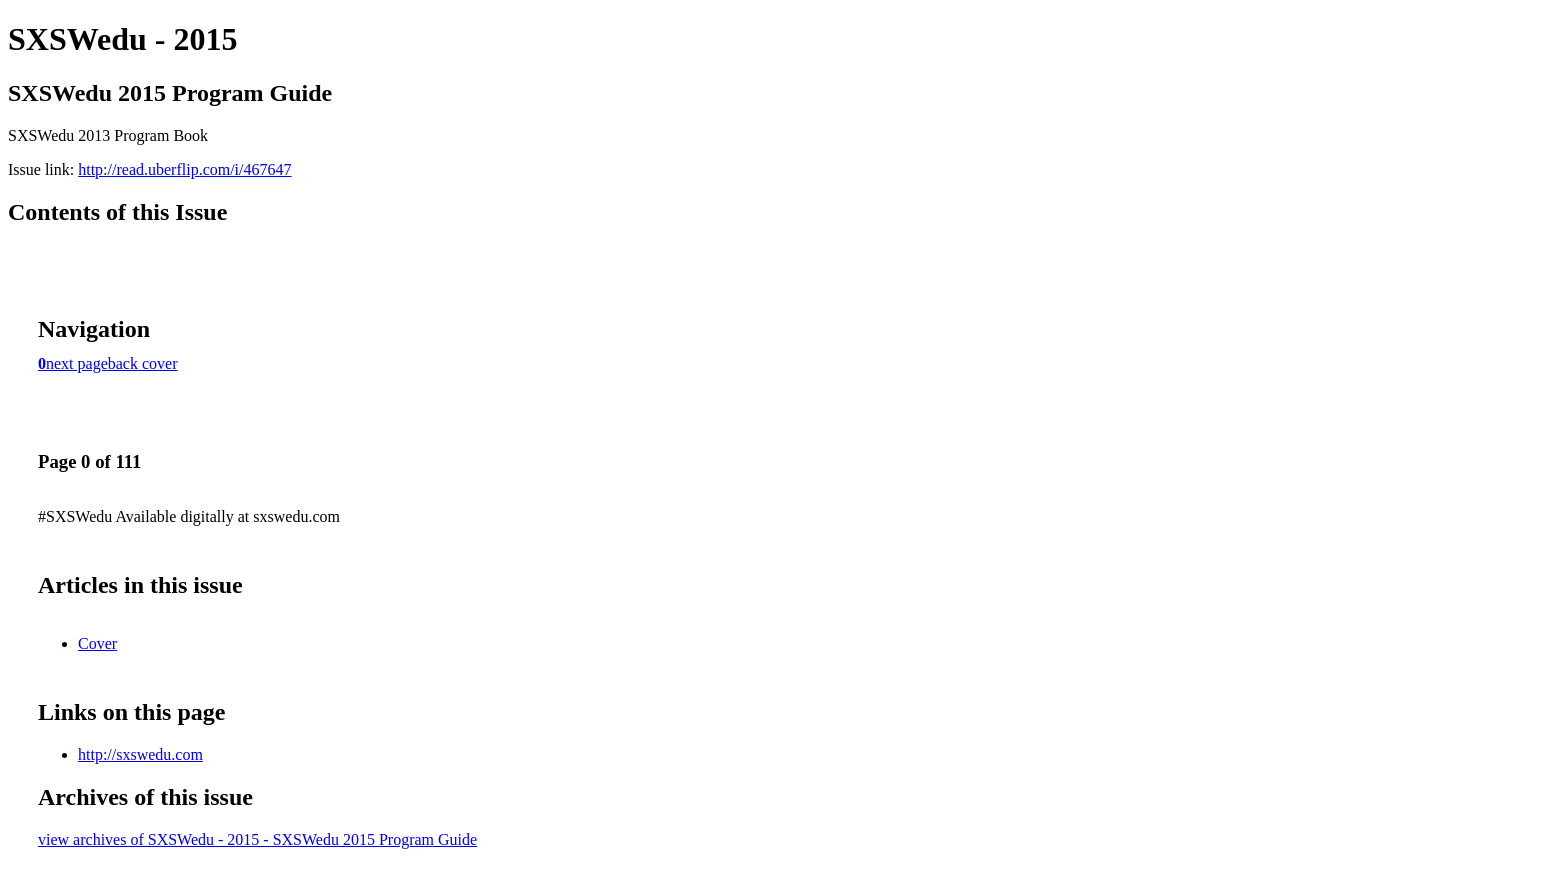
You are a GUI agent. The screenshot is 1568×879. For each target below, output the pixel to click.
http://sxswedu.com (140, 754)
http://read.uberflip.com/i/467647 (184, 169)
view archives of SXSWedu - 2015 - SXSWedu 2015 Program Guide (257, 839)
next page (77, 363)
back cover (143, 363)
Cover (97, 643)
